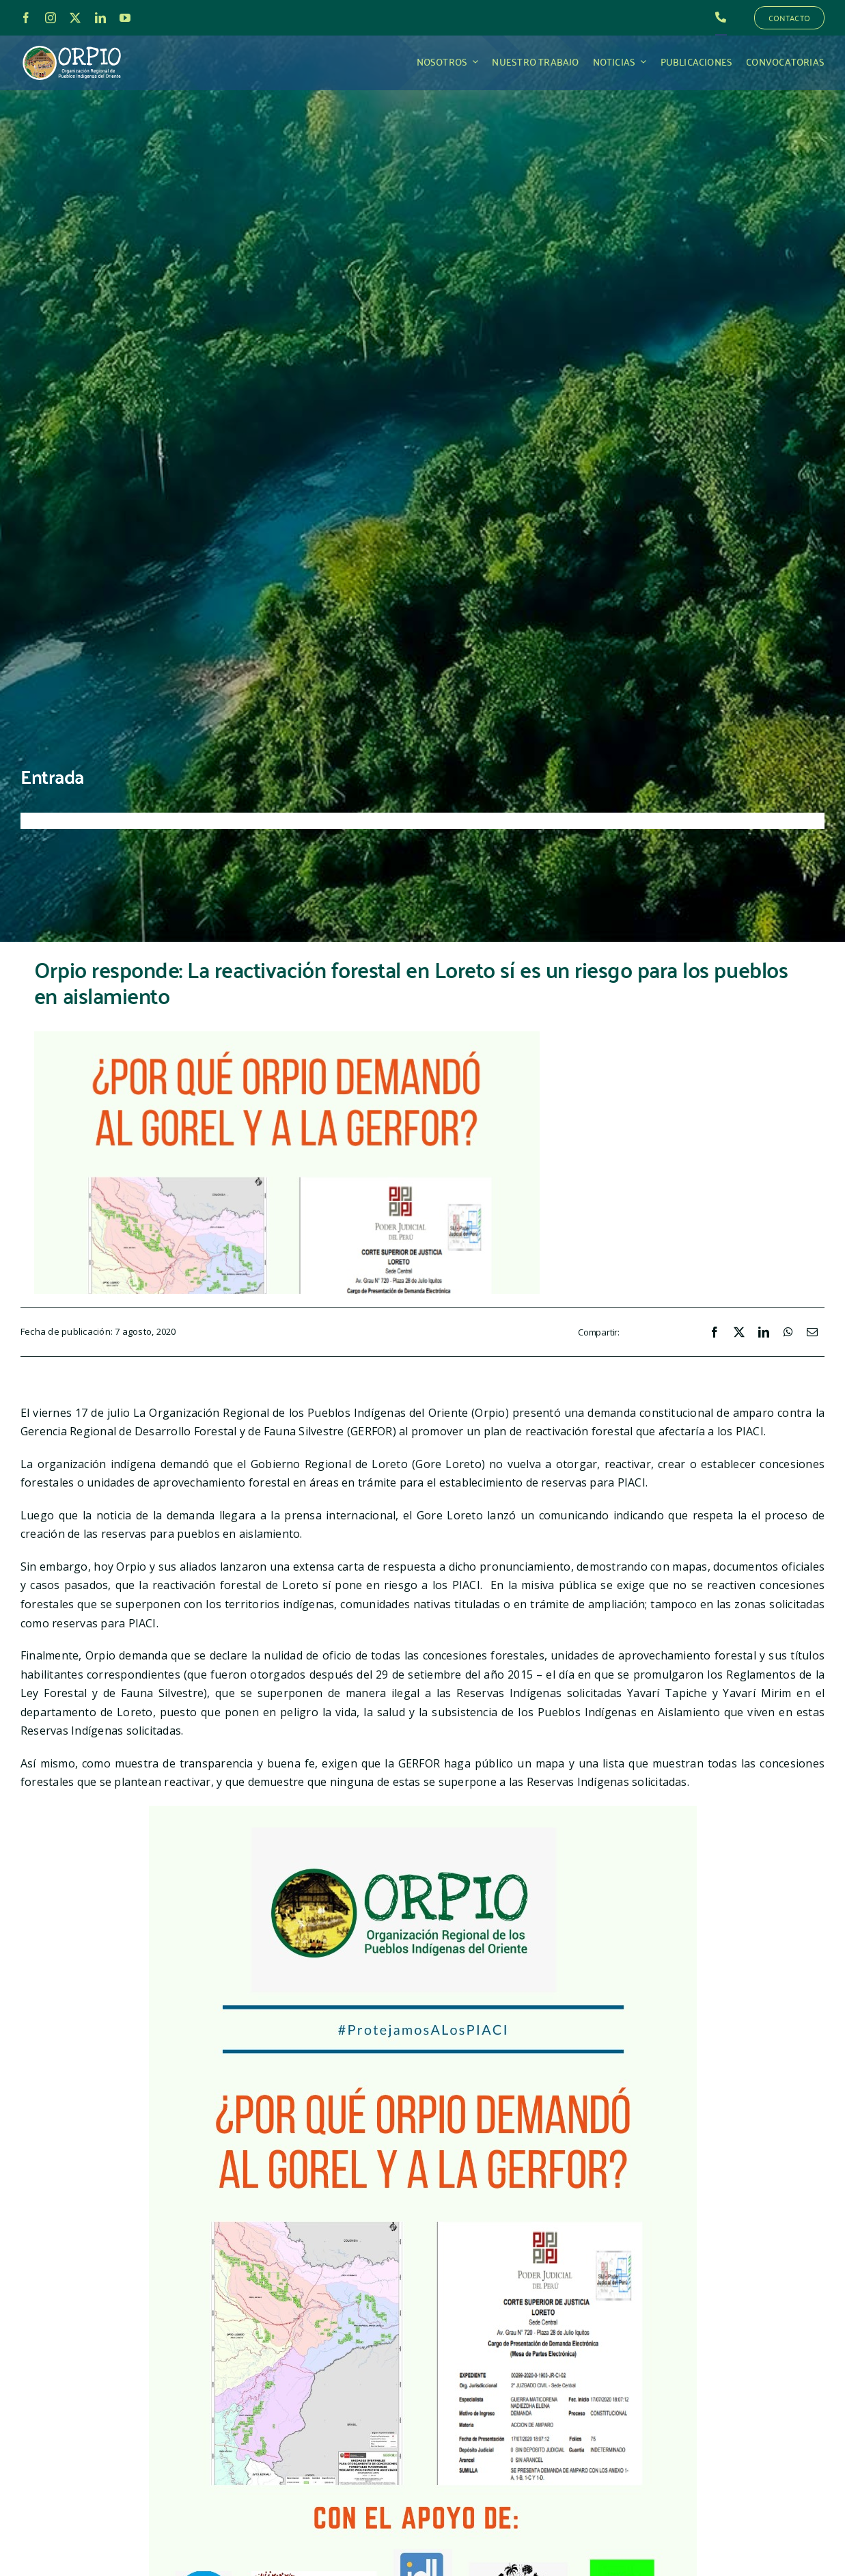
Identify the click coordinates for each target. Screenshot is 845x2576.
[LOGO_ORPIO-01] (71, 46)
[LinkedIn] (763, 1332)
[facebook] (25, 17)
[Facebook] (714, 1332)
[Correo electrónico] (812, 1332)
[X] (739, 1332)
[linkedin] (100, 17)
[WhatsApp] (788, 1332)
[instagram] (50, 17)
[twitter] (75, 17)
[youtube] (125, 17)
